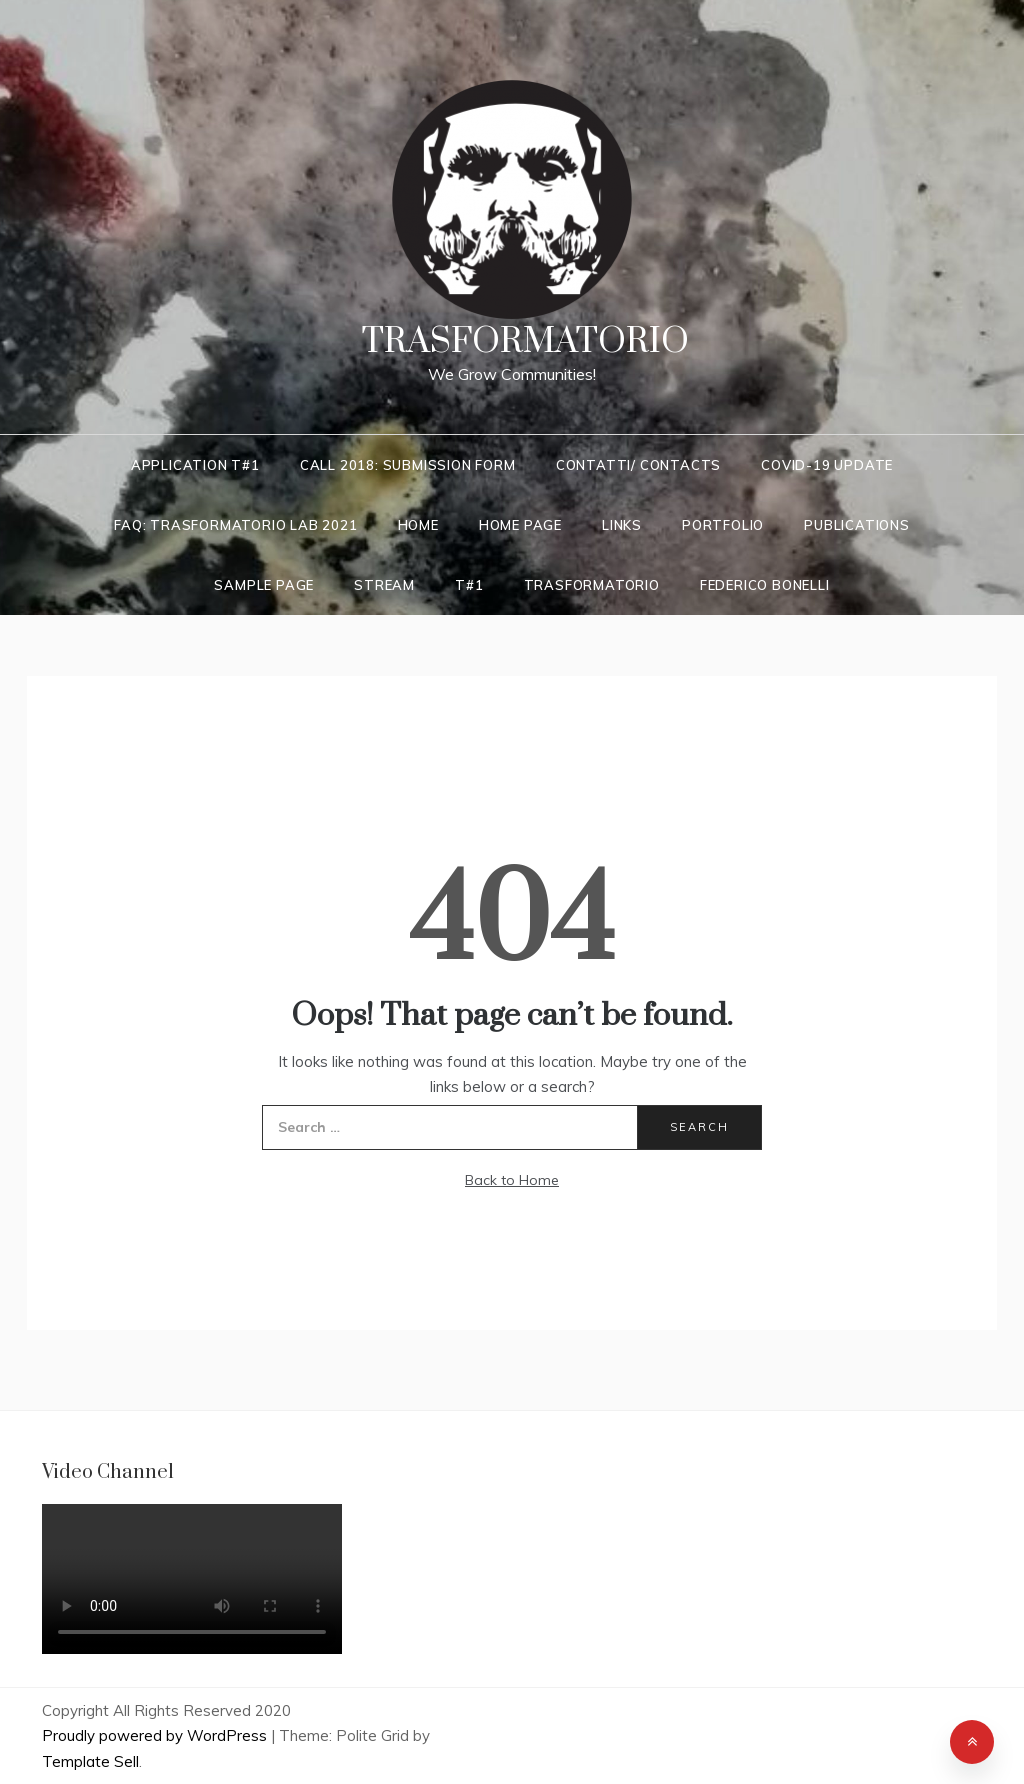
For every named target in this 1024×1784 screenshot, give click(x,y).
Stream (384, 585)
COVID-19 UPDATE (827, 465)
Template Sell (90, 1761)
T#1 (469, 585)
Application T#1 (195, 465)
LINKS (622, 525)
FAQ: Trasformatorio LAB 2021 (235, 525)
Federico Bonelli (765, 585)
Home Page (520, 525)
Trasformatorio (525, 342)
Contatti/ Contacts (638, 465)
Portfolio (723, 525)
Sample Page (264, 585)
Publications (857, 525)
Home (418, 525)
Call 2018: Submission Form (408, 465)
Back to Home (512, 1180)
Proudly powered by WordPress (156, 1735)
